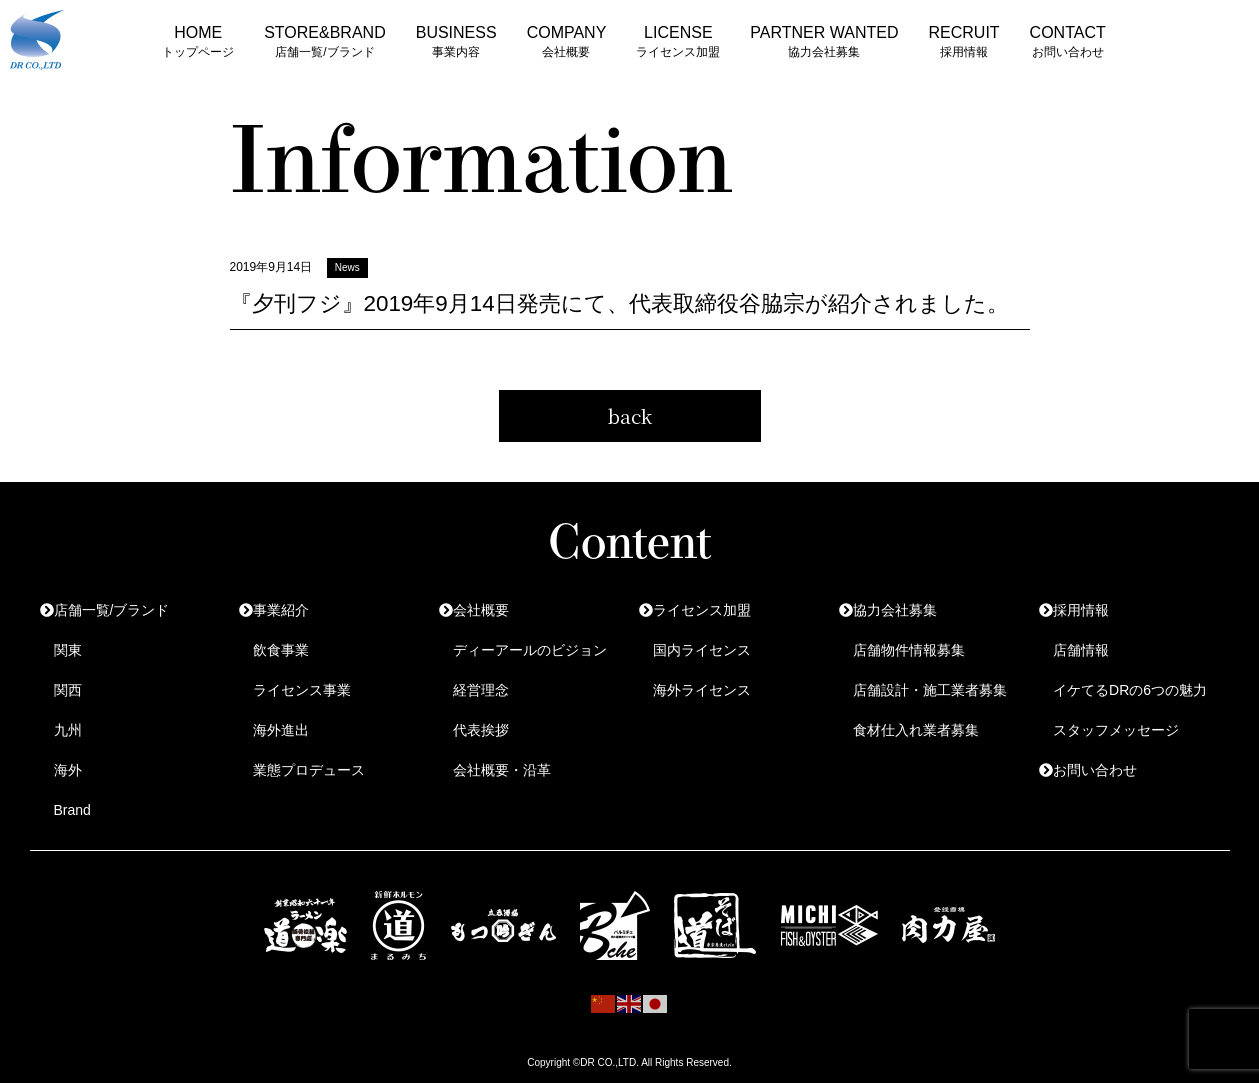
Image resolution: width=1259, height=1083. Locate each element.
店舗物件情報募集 (909, 650)
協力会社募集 (895, 610)
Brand (72, 810)
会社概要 (481, 610)
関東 (68, 650)
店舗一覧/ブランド (112, 610)
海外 (68, 770)
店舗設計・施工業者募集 (930, 690)
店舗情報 (1081, 650)
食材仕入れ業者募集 (916, 730)
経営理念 (481, 690)
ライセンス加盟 (702, 610)
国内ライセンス (702, 650)
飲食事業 (281, 650)
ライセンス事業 (302, 690)
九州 (68, 730)
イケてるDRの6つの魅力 (1130, 690)
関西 (68, 690)
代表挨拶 (481, 730)
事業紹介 (281, 610)
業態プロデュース (309, 770)
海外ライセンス (702, 690)
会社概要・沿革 (502, 770)
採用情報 (1081, 610)
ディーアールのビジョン (530, 650)
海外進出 (281, 730)
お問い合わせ (1095, 770)
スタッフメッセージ (1116, 730)
